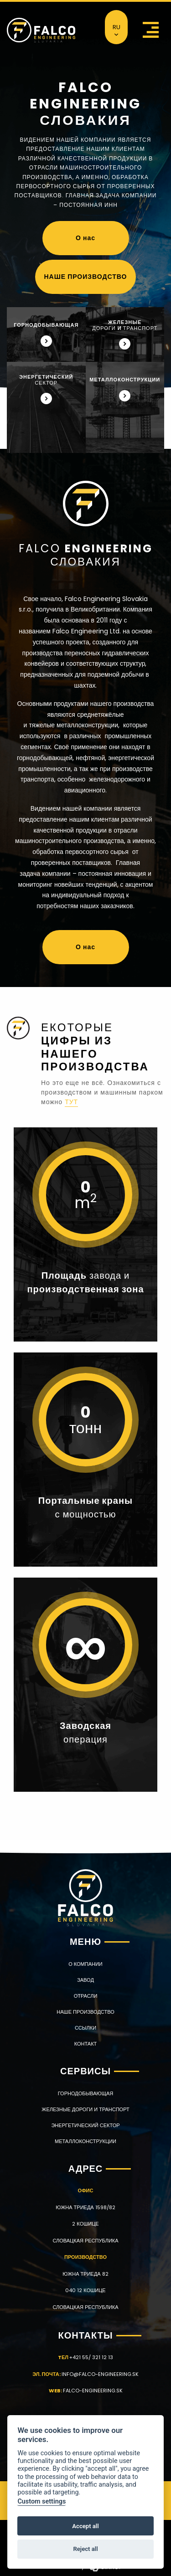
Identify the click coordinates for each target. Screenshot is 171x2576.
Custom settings (41, 2501)
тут (71, 1101)
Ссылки (85, 2028)
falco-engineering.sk (93, 2390)
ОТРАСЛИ (86, 1996)
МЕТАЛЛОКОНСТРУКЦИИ (85, 2141)
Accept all (85, 2526)
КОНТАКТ (85, 2043)
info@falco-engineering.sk (100, 2374)
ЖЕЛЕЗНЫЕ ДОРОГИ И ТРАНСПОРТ (85, 2109)
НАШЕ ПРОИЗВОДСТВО (85, 276)
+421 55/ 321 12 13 (91, 2357)
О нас (85, 237)
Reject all (85, 2548)
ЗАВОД (85, 1980)
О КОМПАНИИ (85, 1964)
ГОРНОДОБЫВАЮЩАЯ (85, 2093)
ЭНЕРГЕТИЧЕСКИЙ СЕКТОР (85, 2125)
